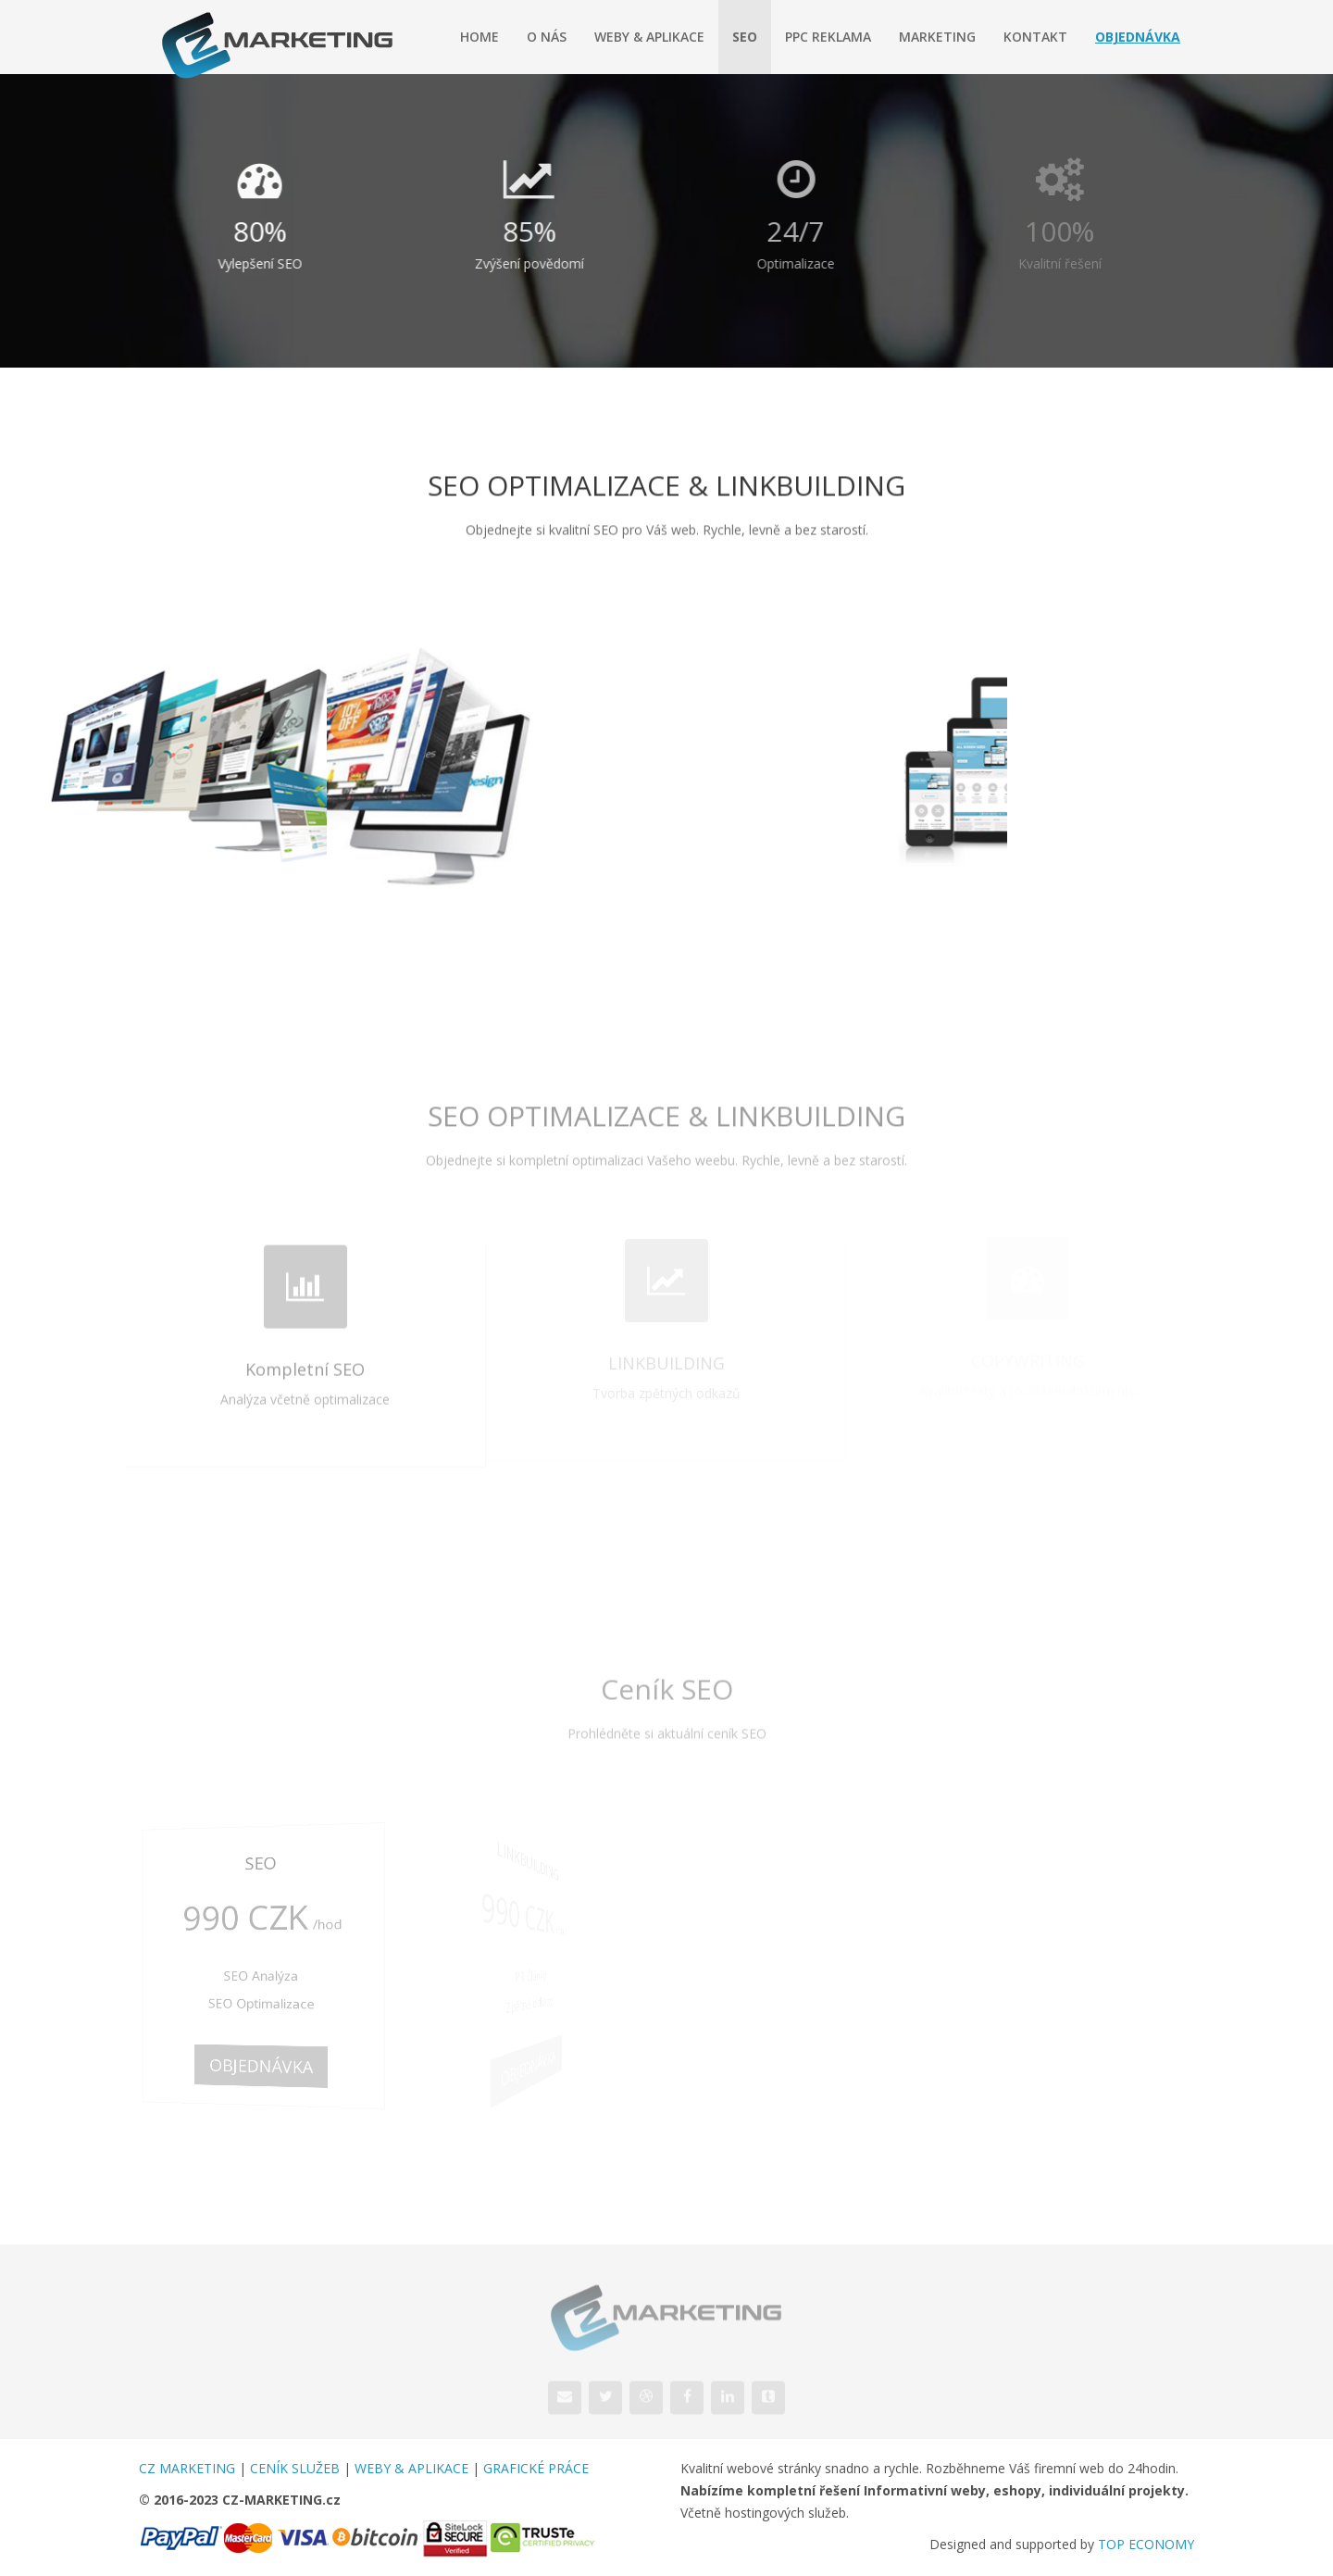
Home (479, 36)
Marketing (937, 36)
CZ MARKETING (187, 2468)
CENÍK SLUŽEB (295, 2468)
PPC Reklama (828, 36)
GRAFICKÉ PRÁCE (536, 2468)
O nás (547, 36)
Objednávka (1137, 36)
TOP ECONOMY (1146, 2544)
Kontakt (1035, 36)
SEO (744, 36)
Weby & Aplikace (649, 36)
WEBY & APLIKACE (411, 2468)
